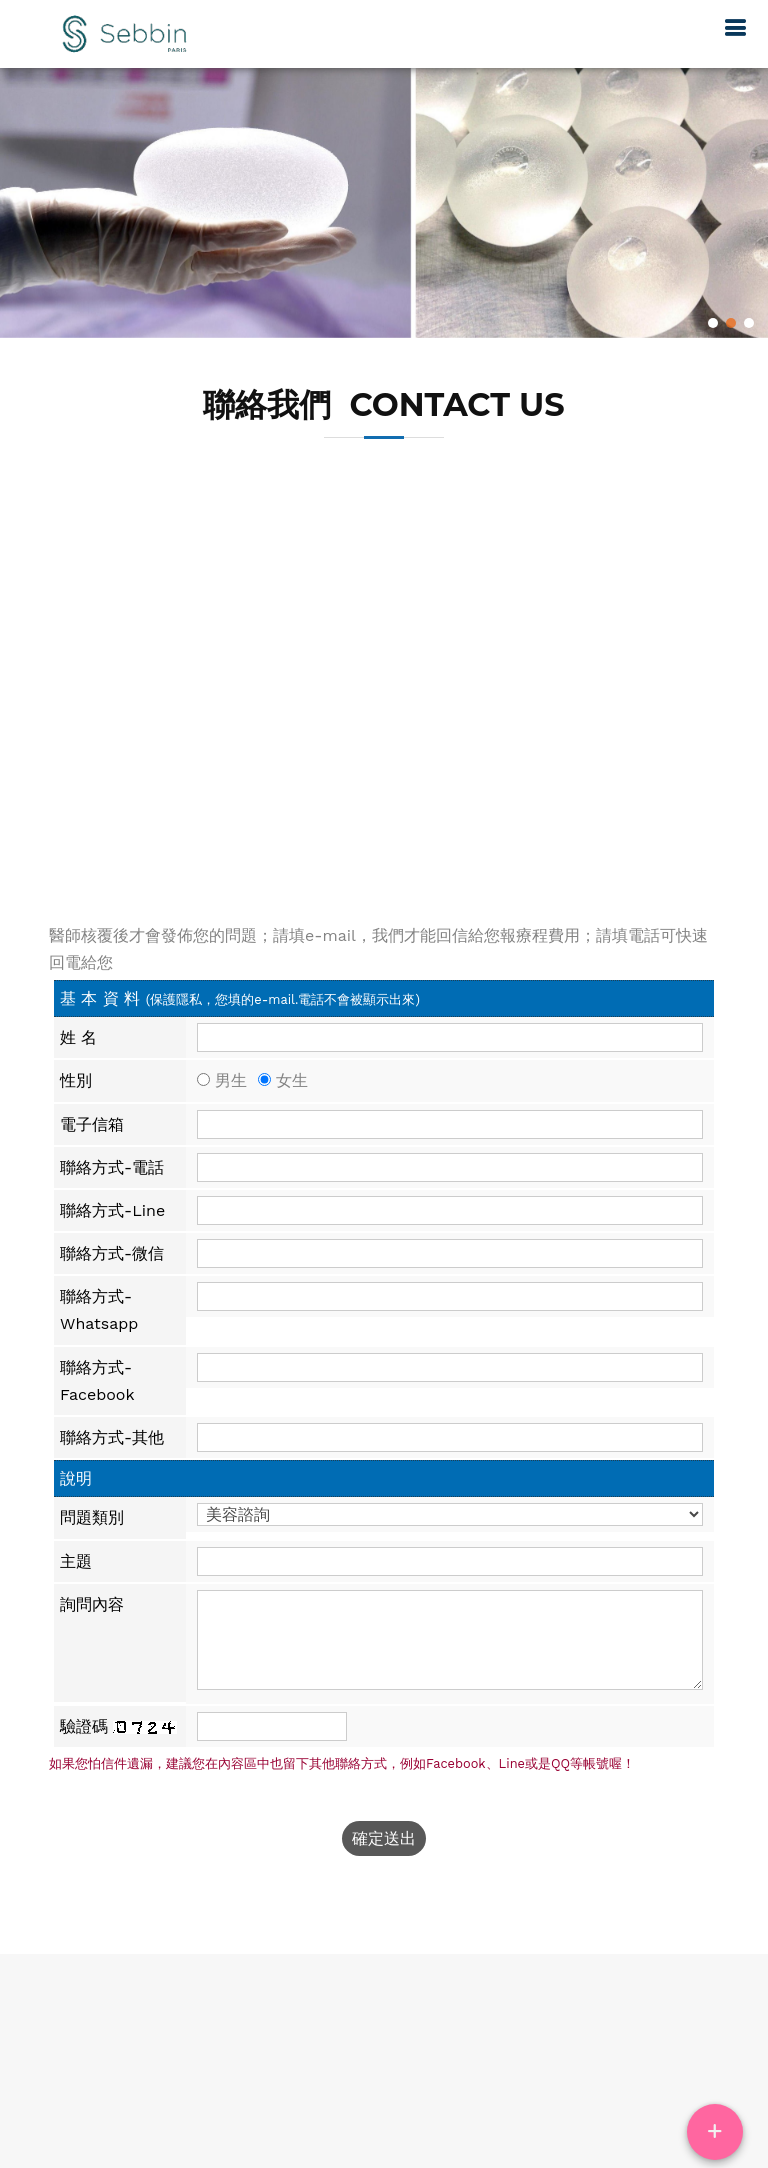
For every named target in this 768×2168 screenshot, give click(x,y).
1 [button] (713, 323)
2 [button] (730, 323)
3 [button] (748, 323)
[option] (384, 199)
